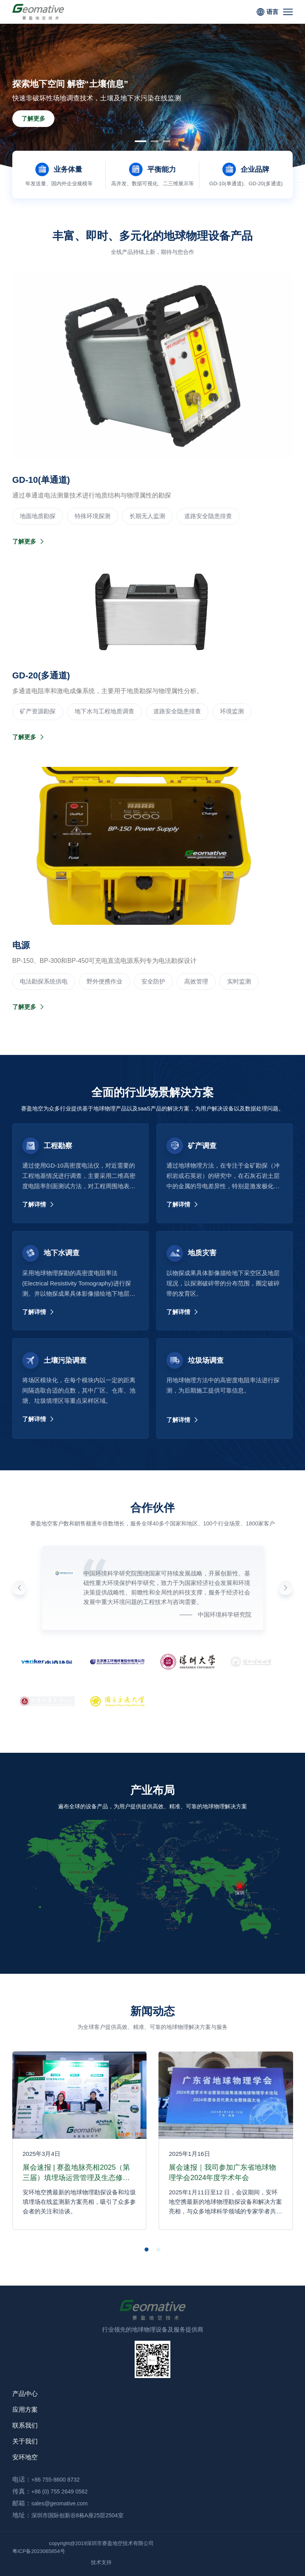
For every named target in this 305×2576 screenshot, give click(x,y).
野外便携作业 (104, 981)
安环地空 (25, 2457)
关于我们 (25, 2441)
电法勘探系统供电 (44, 981)
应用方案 (25, 2409)
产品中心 (25, 2393)
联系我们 (25, 2425)
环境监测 (232, 711)
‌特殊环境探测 (92, 516)
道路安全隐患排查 (208, 516)
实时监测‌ (239, 981)
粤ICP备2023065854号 (38, 2551)
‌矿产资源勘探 (38, 711)
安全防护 (153, 981)
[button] (141, 141)
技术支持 (101, 2562)
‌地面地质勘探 (38, 516)
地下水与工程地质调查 (104, 711)
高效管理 (196, 981)
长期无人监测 (147, 516)
